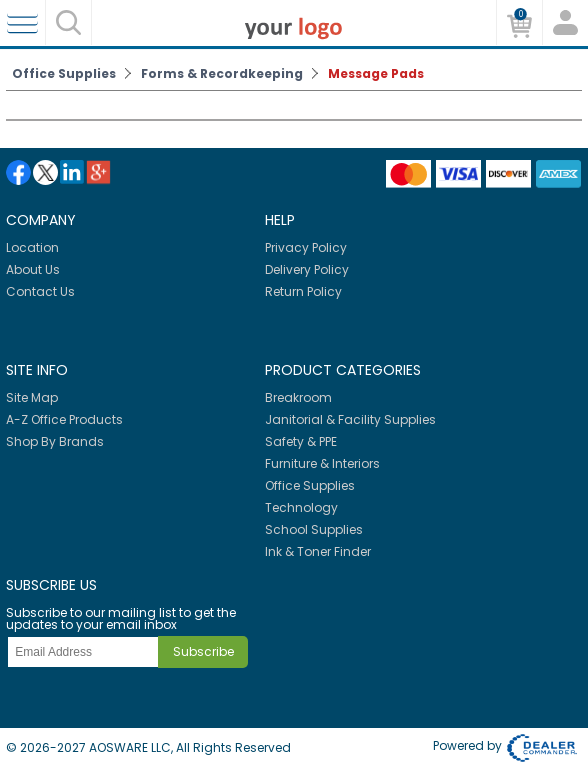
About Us (33, 269)
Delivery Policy (307, 269)
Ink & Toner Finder (318, 551)
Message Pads (376, 73)
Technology (301, 507)
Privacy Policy (306, 247)
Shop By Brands (55, 441)
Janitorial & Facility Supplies (350, 419)
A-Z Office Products (64, 419)
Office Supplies (64, 73)
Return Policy (303, 291)
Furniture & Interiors (322, 463)
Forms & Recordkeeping (222, 73)
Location (32, 247)
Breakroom (298, 397)
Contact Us (40, 291)
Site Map (32, 397)
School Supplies (314, 529)
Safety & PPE (301, 441)
